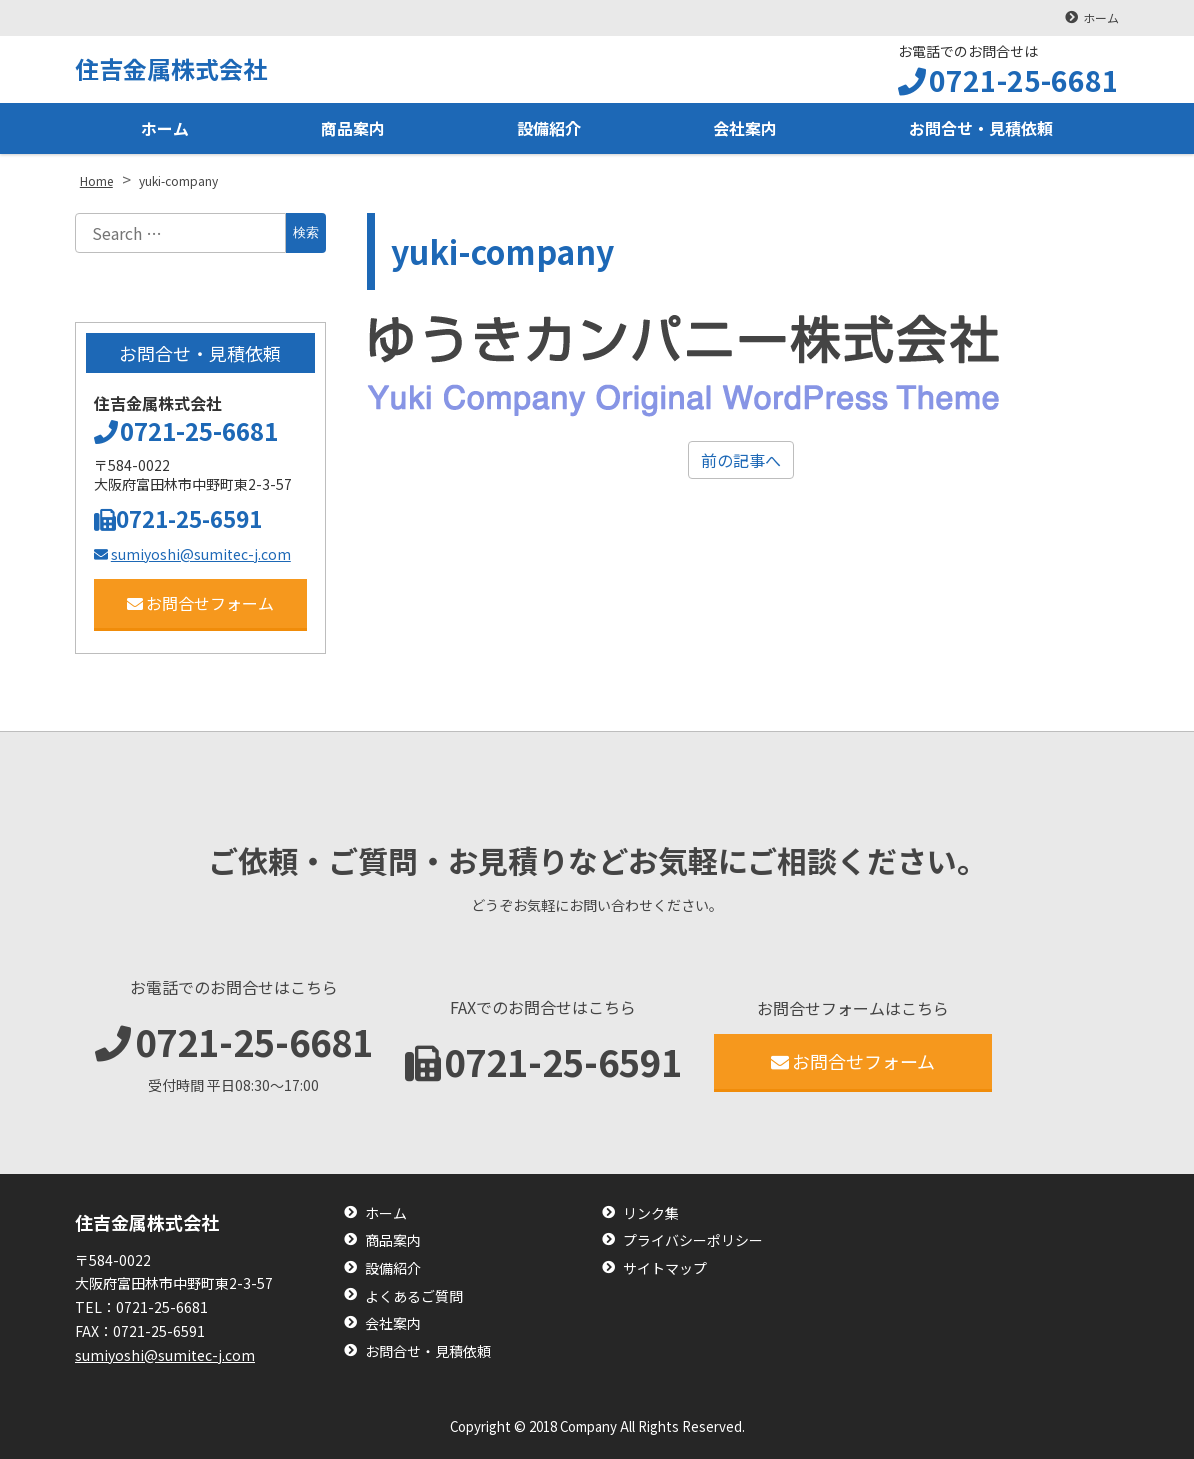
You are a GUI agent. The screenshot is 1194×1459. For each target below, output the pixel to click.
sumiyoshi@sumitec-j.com (192, 554)
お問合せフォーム (200, 603)
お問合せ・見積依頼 (981, 128)
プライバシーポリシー (693, 1240)
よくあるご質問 (414, 1296)
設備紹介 (549, 128)
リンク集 (651, 1213)
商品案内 (353, 128)
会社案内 (745, 128)
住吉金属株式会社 (171, 68)
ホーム (1101, 17)
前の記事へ (741, 460)
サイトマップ (665, 1268)
